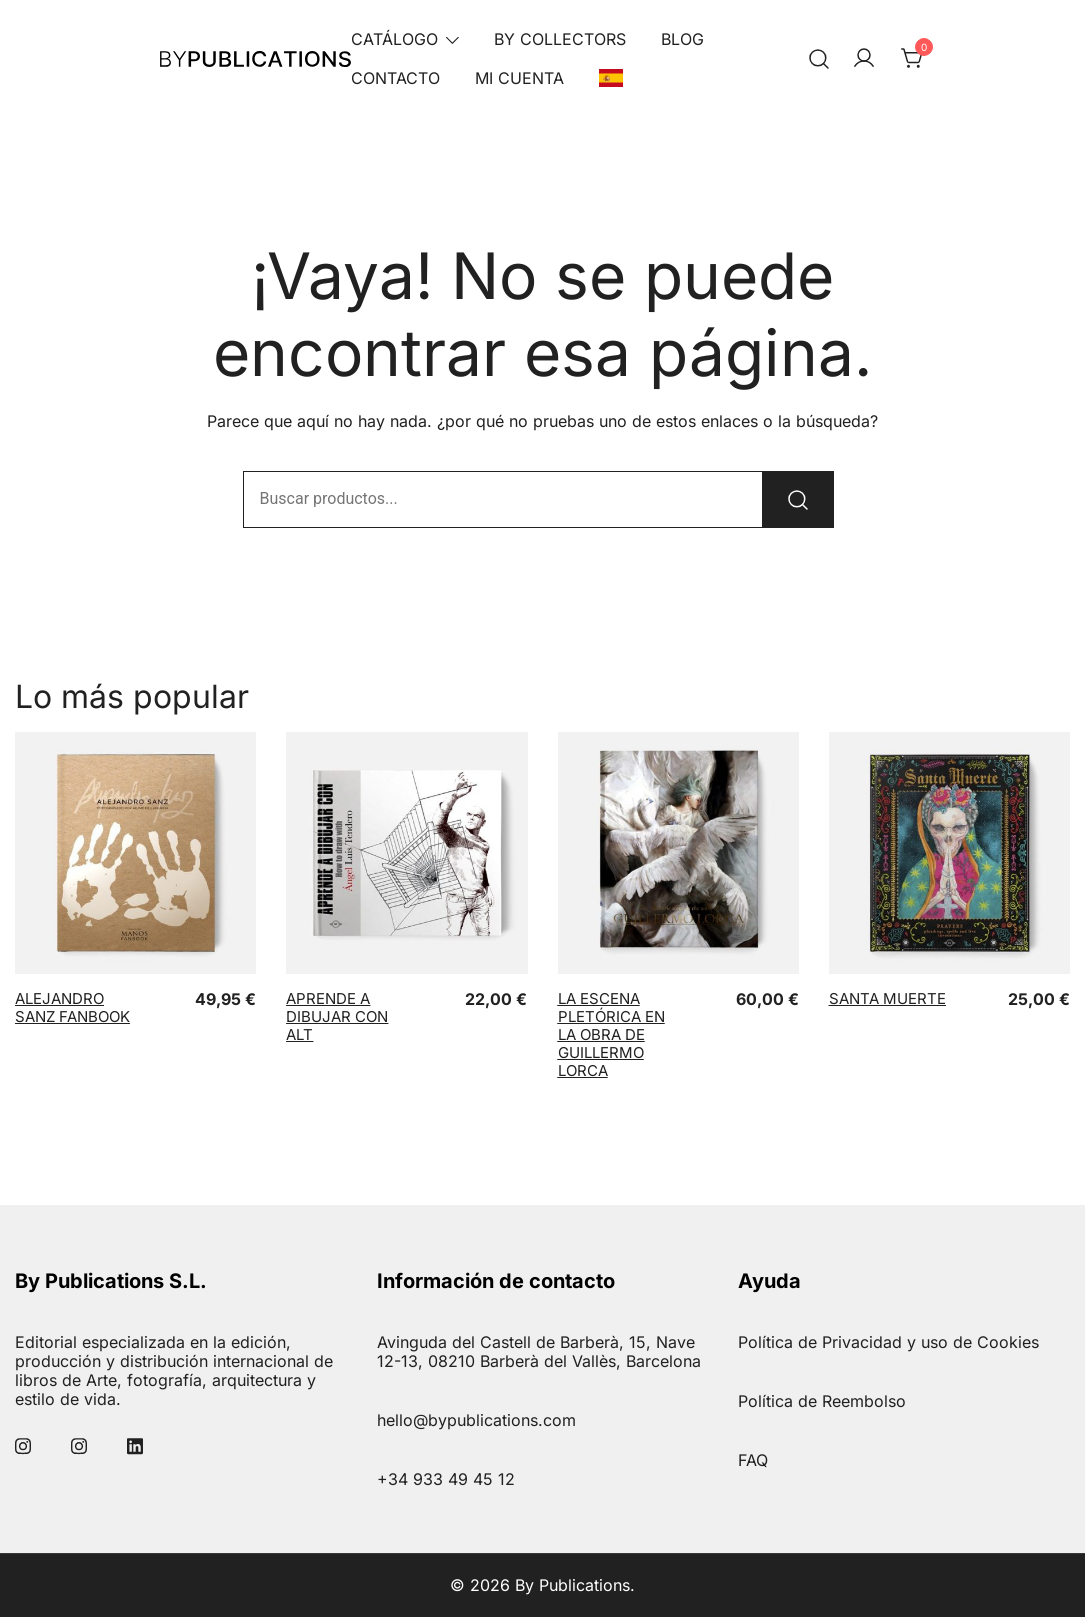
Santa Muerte (887, 1000)
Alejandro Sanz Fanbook (72, 1009)
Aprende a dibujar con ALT (337, 1018)
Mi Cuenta (519, 78)
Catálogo (394, 39)
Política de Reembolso (822, 1403)
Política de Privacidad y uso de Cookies (888, 1344)
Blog (682, 39)
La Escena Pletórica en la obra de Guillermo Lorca (611, 1036)
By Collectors (560, 39)
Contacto (395, 78)
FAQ (753, 1462)
